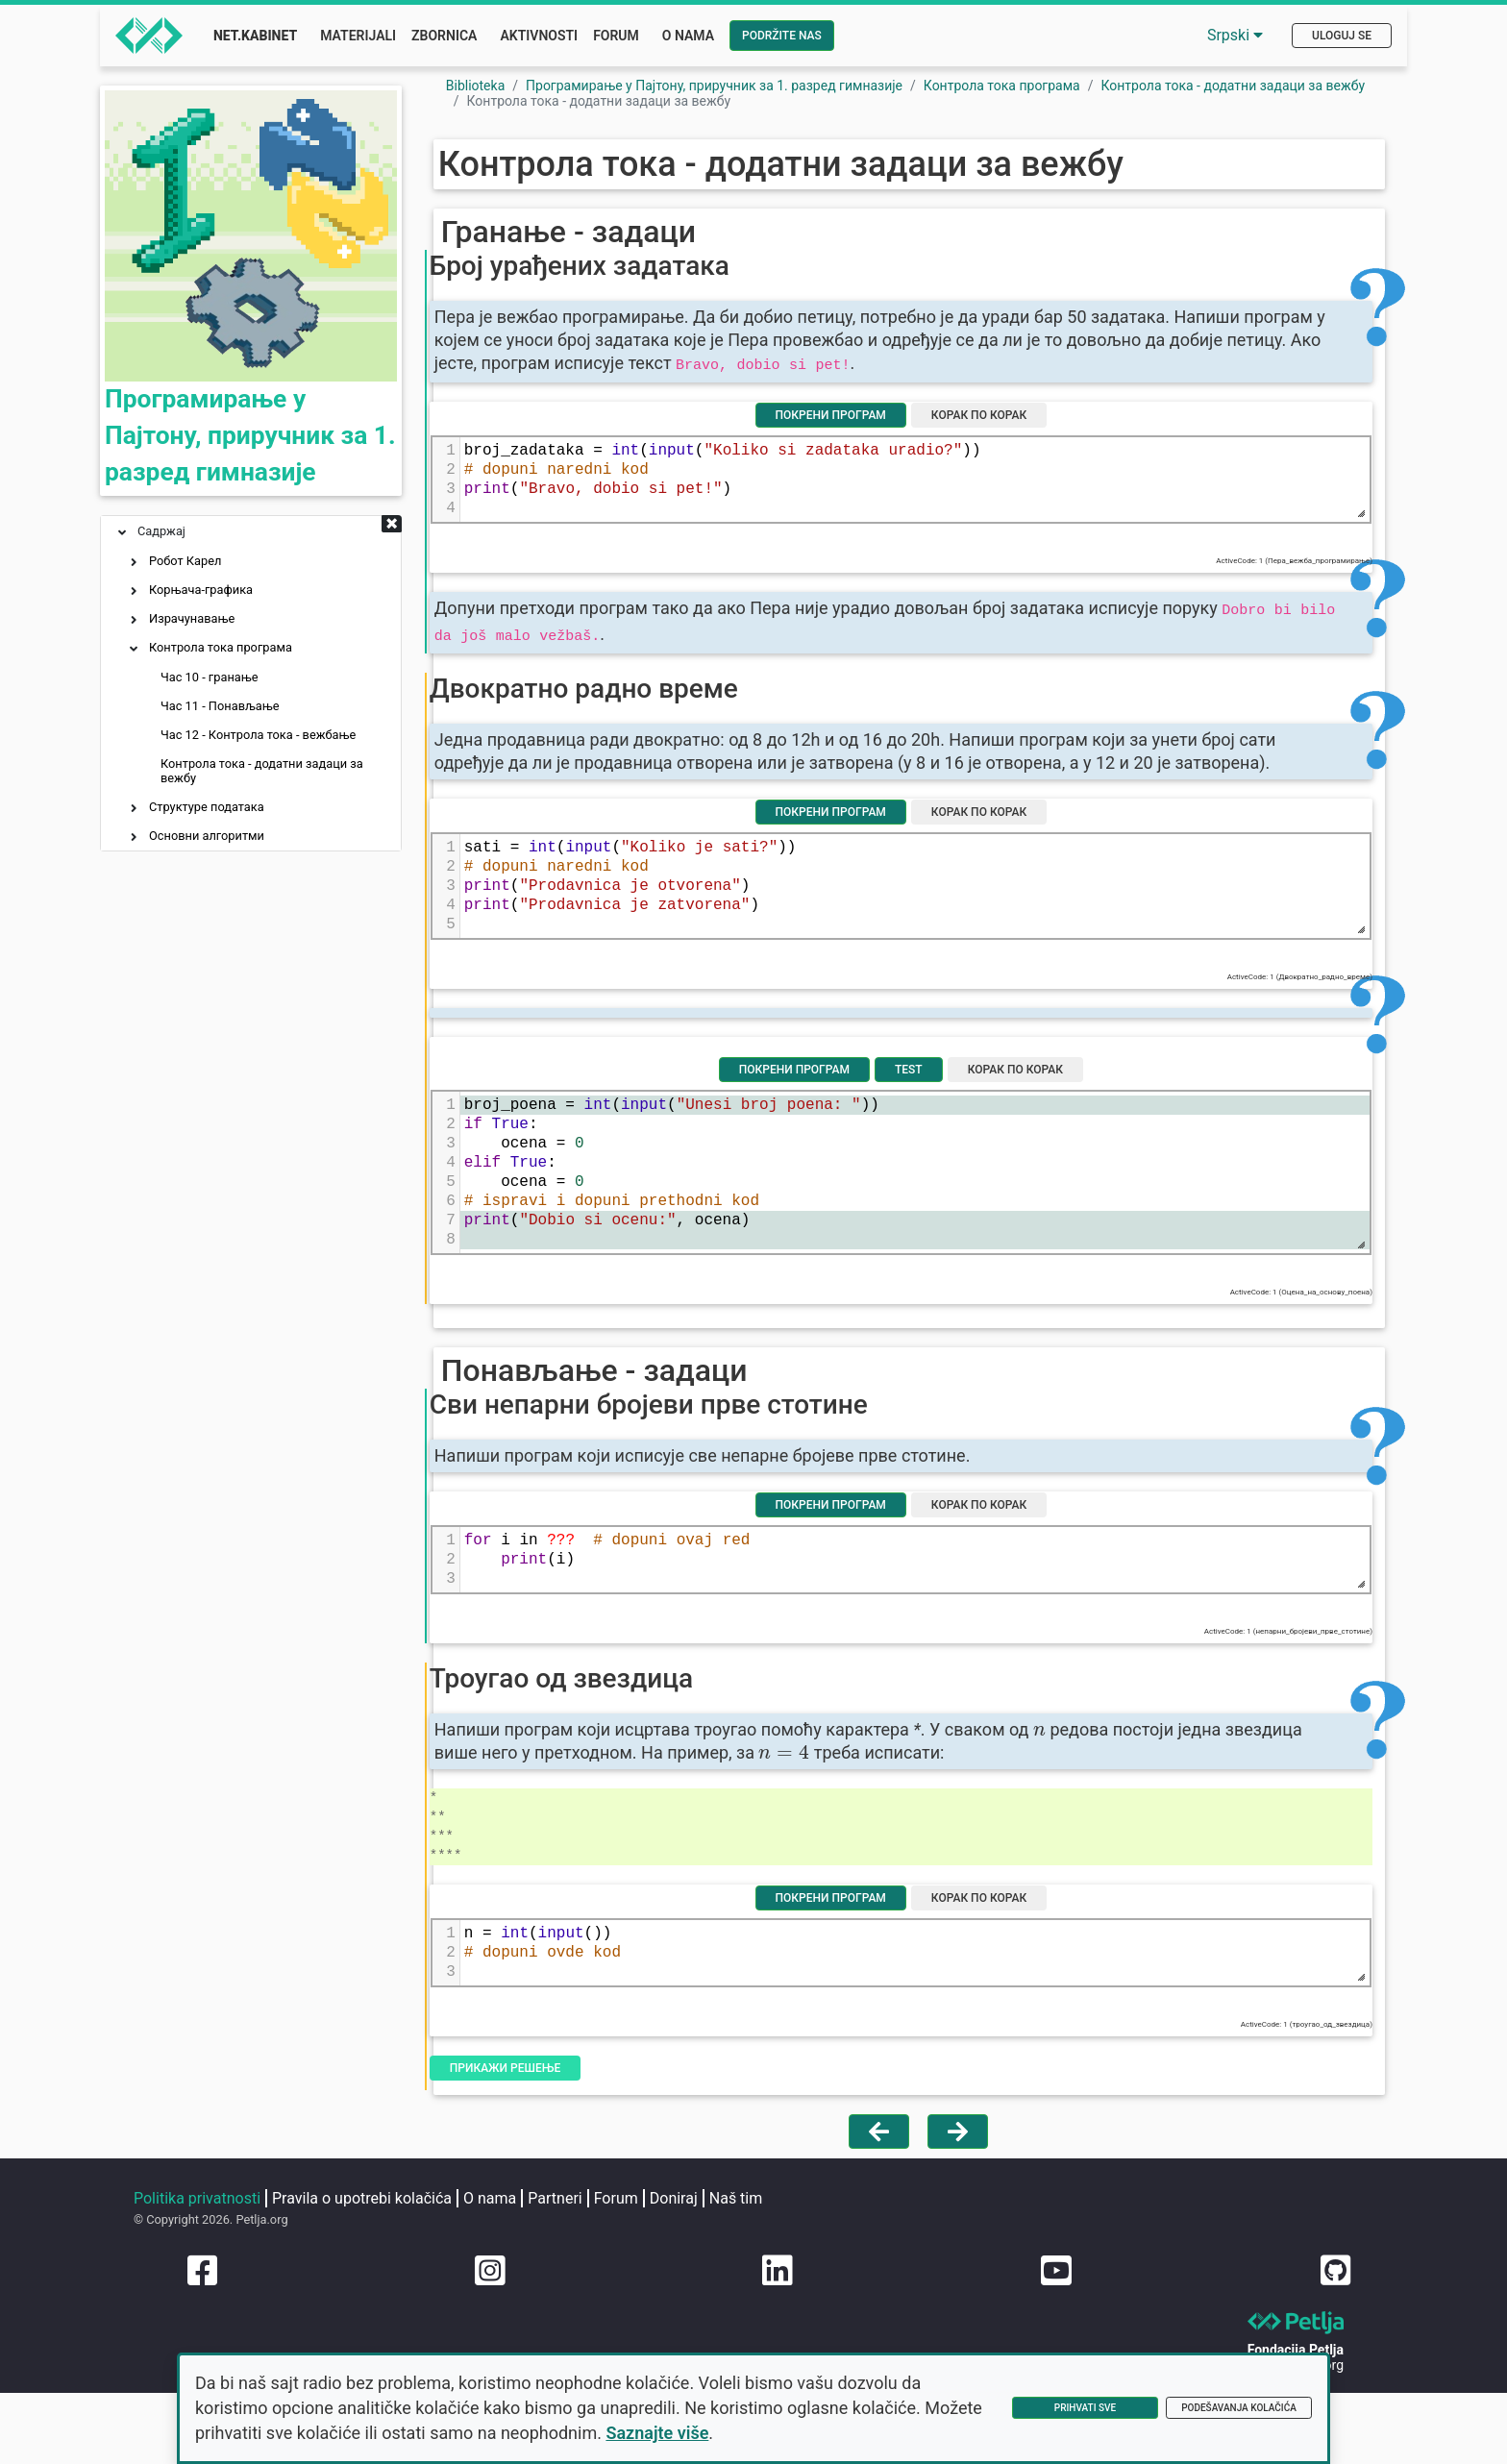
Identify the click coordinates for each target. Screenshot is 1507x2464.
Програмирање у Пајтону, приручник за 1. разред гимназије (245, 425)
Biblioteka (476, 85)
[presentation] (1095, 1895)
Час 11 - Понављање (220, 706)
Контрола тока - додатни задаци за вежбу (262, 770)
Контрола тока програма (220, 647)
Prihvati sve (1085, 2407)
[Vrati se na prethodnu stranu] (879, 2315)
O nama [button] (688, 35)
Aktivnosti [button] (539, 35)
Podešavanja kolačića (1239, 2407)
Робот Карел (185, 561)
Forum (616, 35)
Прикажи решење (551, 2242)
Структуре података (206, 807)
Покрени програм (842, 463)
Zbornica (444, 35)
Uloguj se (1341, 35)
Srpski (1235, 35)
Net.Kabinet (255, 35)
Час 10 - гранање (210, 677)
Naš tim (165, 2419)
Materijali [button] (358, 35)
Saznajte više (719, 2433)
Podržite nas (782, 35)
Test (920, 1186)
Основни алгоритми (206, 835)
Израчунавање (192, 618)
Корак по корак (990, 463)
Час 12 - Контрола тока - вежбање (258, 734)
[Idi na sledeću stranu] (957, 2315)
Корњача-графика (201, 589)
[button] (392, 525)
